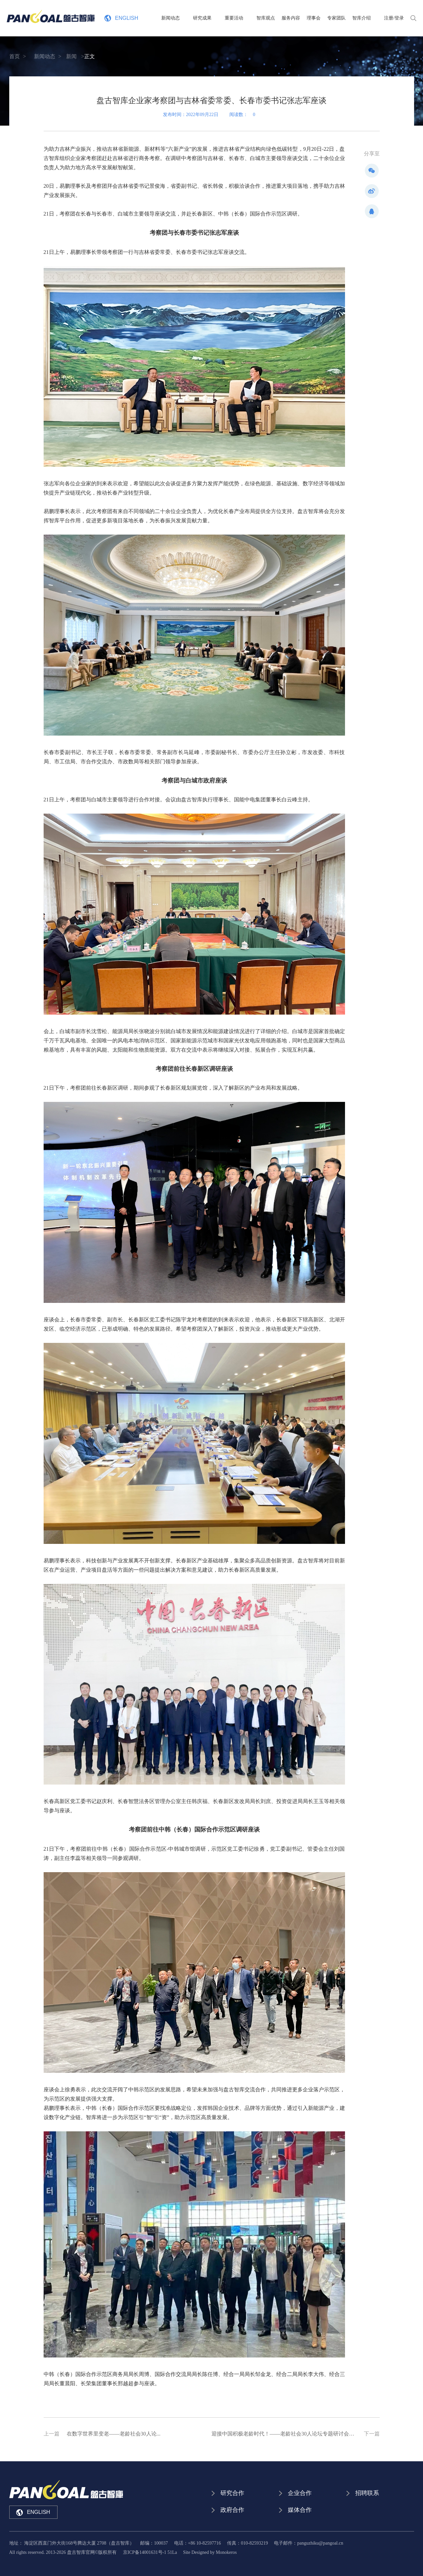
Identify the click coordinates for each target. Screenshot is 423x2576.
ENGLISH (121, 18)
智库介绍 (368, 18)
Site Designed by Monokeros (210, 2552)
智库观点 (272, 18)
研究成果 (222, 18)
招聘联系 (367, 2493)
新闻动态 (197, 18)
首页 (14, 56)
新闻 (71, 56)
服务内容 (297, 18)
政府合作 (232, 2510)
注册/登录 (394, 18)
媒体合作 (300, 2510)
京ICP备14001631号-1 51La (150, 2552)
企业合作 (300, 2493)
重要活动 (247, 18)
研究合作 (232, 2493)
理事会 (320, 18)
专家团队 (343, 18)
